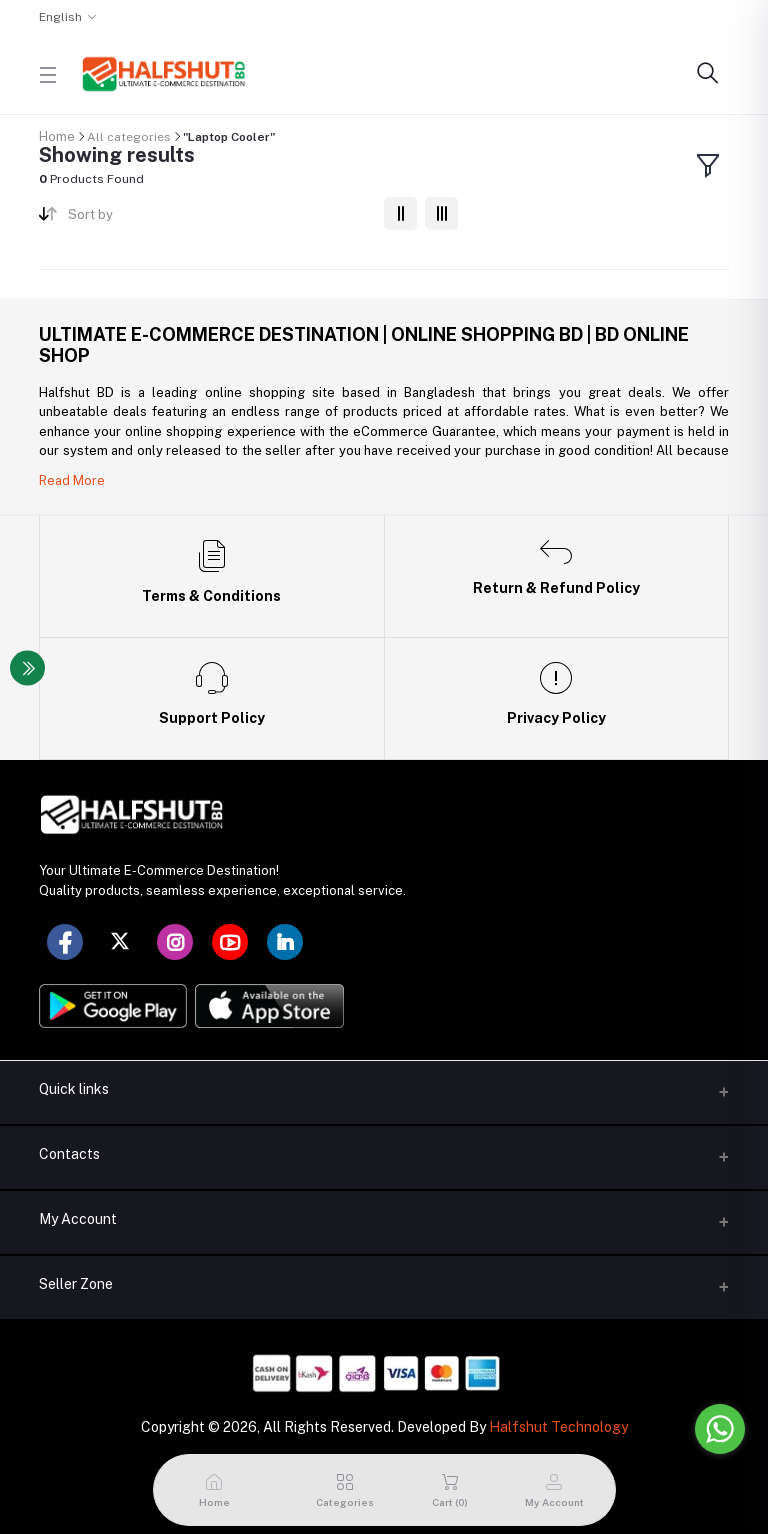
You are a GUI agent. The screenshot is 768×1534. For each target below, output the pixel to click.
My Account (78, 1219)
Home (57, 136)
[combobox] (218, 218)
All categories (129, 137)
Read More (72, 480)
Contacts (69, 1154)
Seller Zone (76, 1284)
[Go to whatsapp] (720, 1429)
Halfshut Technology (558, 1427)
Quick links (74, 1089)
